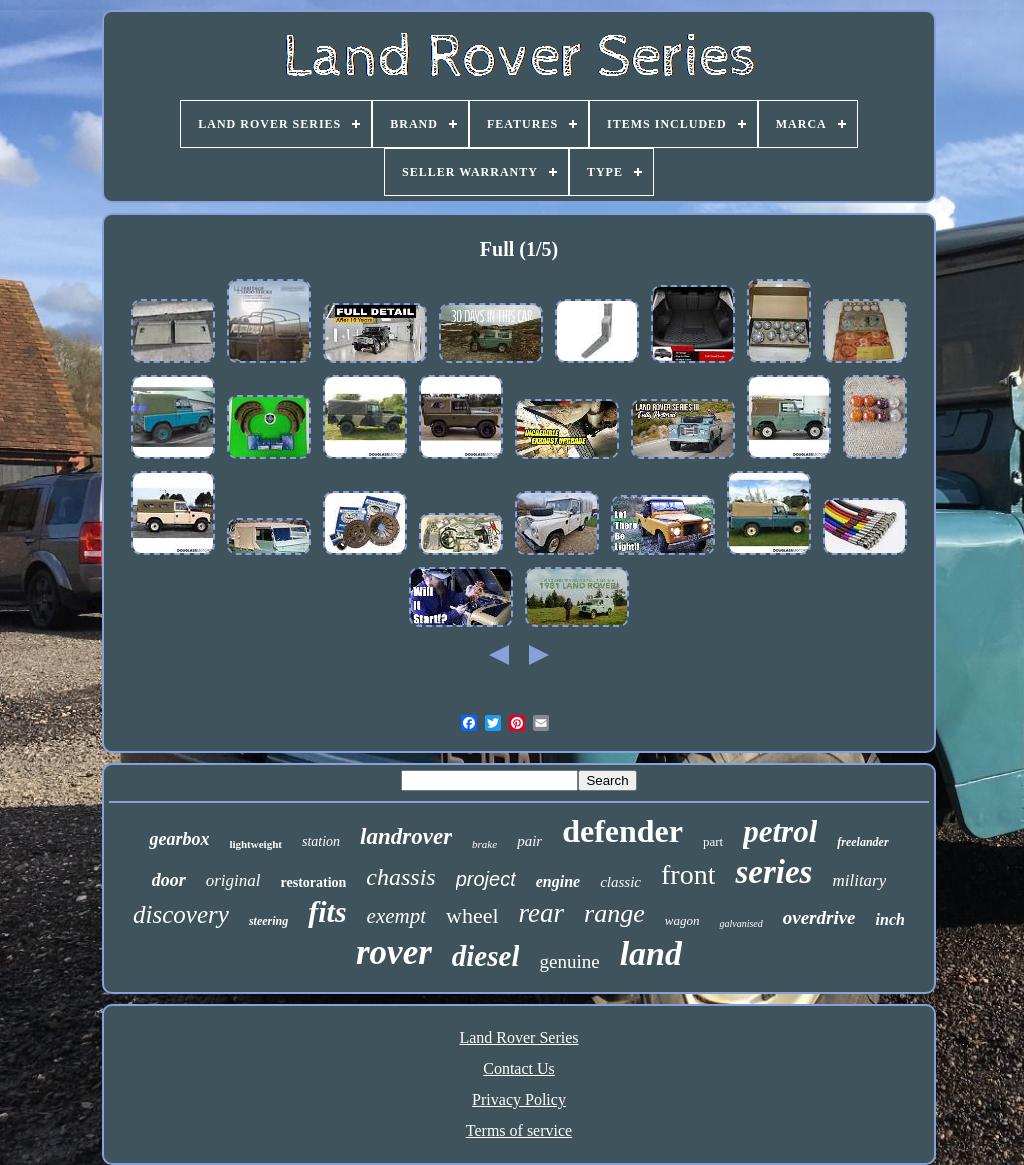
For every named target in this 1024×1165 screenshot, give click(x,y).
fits (327, 911)
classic (620, 882)
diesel (486, 956)
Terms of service (519, 1130)
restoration (314, 882)
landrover (406, 836)
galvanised (740, 923)
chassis (400, 877)
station (321, 841)
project (486, 879)
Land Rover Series (518, 1037)
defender (622, 831)
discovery (181, 914)
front (688, 874)
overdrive (819, 917)
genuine (569, 961)
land (651, 953)
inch (890, 919)
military (859, 880)
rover (394, 952)
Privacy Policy (519, 1099)
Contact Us (519, 1068)
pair (529, 841)
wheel (472, 915)
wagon (682, 920)
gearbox (179, 839)
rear (542, 913)
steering (268, 921)
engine (558, 881)
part (713, 841)
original (233, 880)
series (773, 872)
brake (484, 844)
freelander (862, 842)
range (614, 913)
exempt (396, 916)
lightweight (255, 844)
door (169, 880)
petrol (780, 831)
